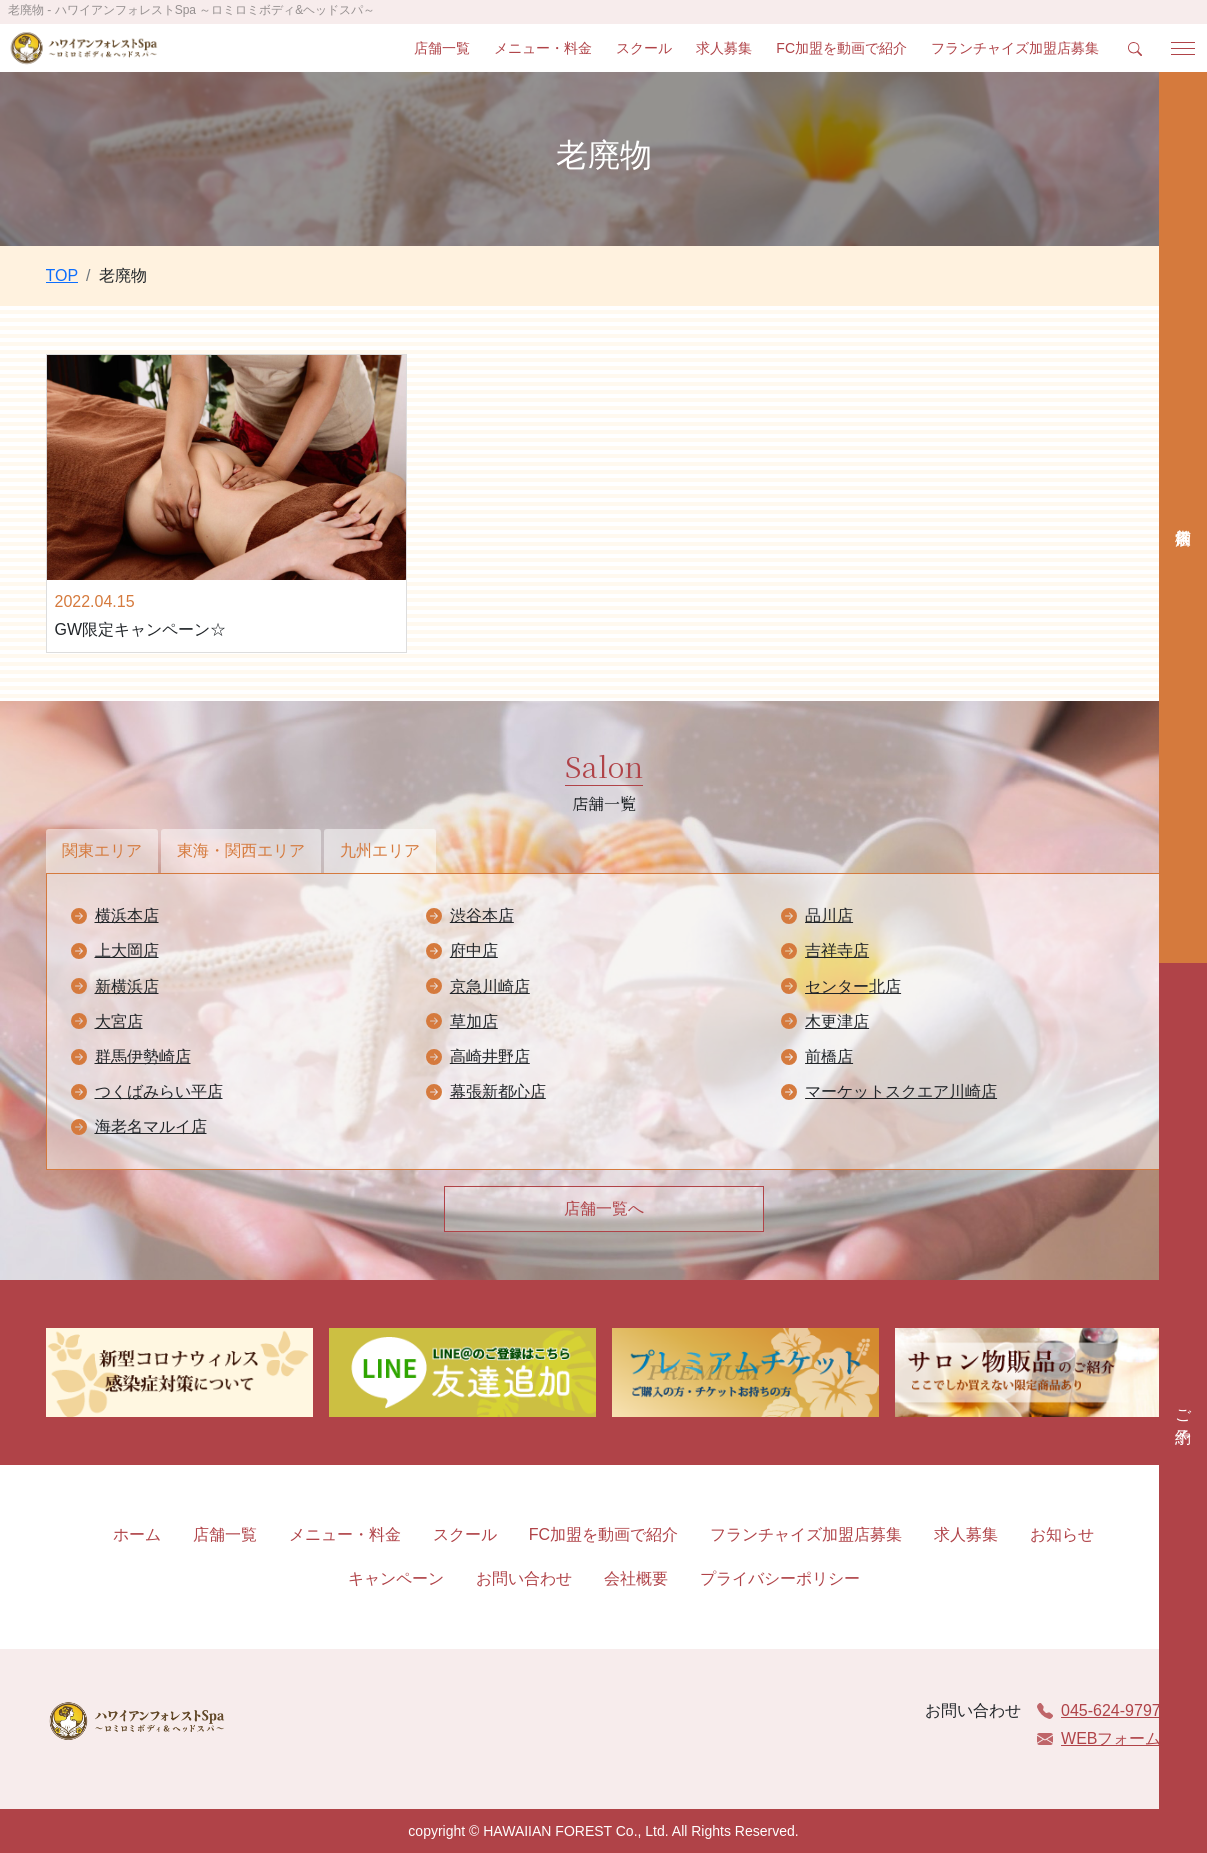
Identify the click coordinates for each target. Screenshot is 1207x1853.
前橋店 (829, 1056)
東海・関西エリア (241, 850)
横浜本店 (127, 915)
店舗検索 (1183, 517)
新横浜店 (127, 986)
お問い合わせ (524, 1578)
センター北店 (853, 986)
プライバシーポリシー (780, 1578)
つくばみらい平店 (159, 1091)
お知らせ (1062, 1534)
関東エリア (102, 850)
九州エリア (380, 850)
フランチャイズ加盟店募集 (1015, 48)
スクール (644, 48)
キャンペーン (396, 1578)
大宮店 (119, 1021)
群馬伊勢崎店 (143, 1056)
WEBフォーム (1099, 1738)
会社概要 (636, 1578)
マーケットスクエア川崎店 (901, 1091)
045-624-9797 (1099, 1710)
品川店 (829, 915)
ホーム (137, 1534)
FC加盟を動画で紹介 (841, 48)
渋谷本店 (482, 915)
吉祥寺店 (837, 950)
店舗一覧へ (604, 1208)
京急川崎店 (490, 986)
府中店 (474, 950)
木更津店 (837, 1021)
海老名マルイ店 (151, 1126)
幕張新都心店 (498, 1091)
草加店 (474, 1021)
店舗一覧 (442, 48)
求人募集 (724, 48)
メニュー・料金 (543, 48)
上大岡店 (127, 950)
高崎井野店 (490, 1056)
